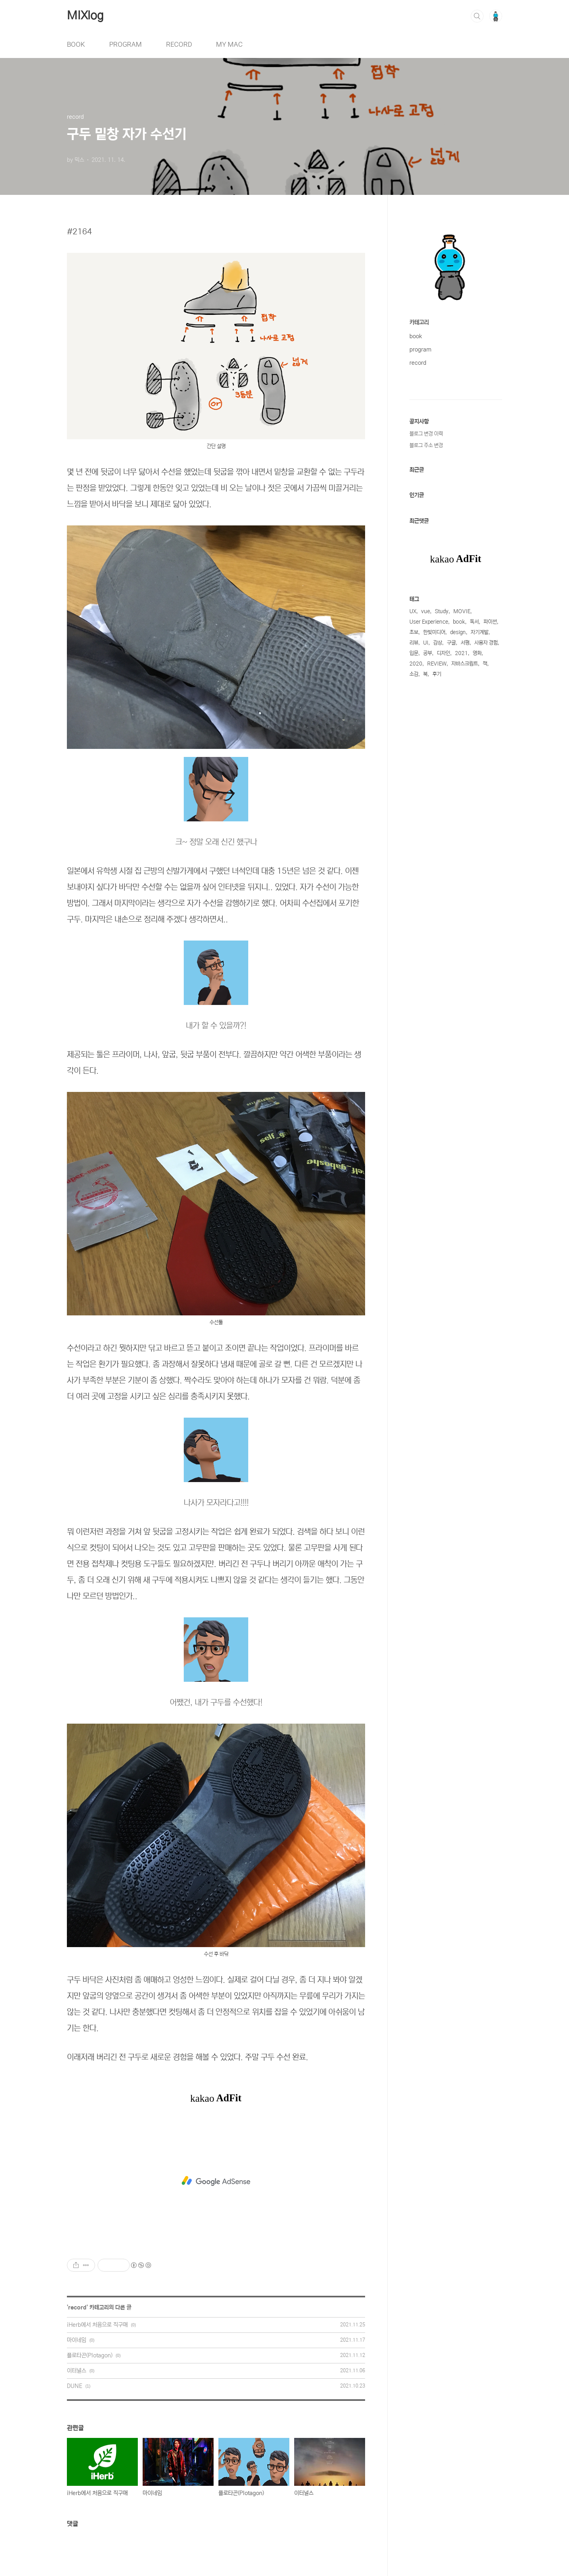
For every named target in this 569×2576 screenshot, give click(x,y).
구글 (451, 643)
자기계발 (479, 632)
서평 (465, 643)
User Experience (428, 622)
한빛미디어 (434, 632)
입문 (413, 653)
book (415, 336)
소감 (413, 674)
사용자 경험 (486, 643)
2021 (461, 653)
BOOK (76, 44)
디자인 (443, 653)
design (458, 632)
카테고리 (419, 322)
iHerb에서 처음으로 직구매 (97, 2325)
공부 (427, 653)
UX (412, 611)
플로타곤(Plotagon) (89, 2355)
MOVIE (461, 611)
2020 (415, 664)
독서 (474, 622)
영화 (477, 653)
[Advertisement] (216, 2181)
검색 (477, 16)
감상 (437, 643)
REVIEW (436, 664)
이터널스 (76, 2370)
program (420, 349)
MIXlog (85, 15)
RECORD (179, 44)
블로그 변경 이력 (426, 434)
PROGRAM (125, 44)
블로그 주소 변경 (426, 445)
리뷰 (413, 643)
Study (442, 611)
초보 (413, 632)
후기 (436, 674)
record (77, 2307)
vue (425, 611)
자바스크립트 (464, 664)
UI (425, 643)
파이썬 (490, 622)
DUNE (74, 2386)
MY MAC (229, 44)
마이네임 (76, 2340)
